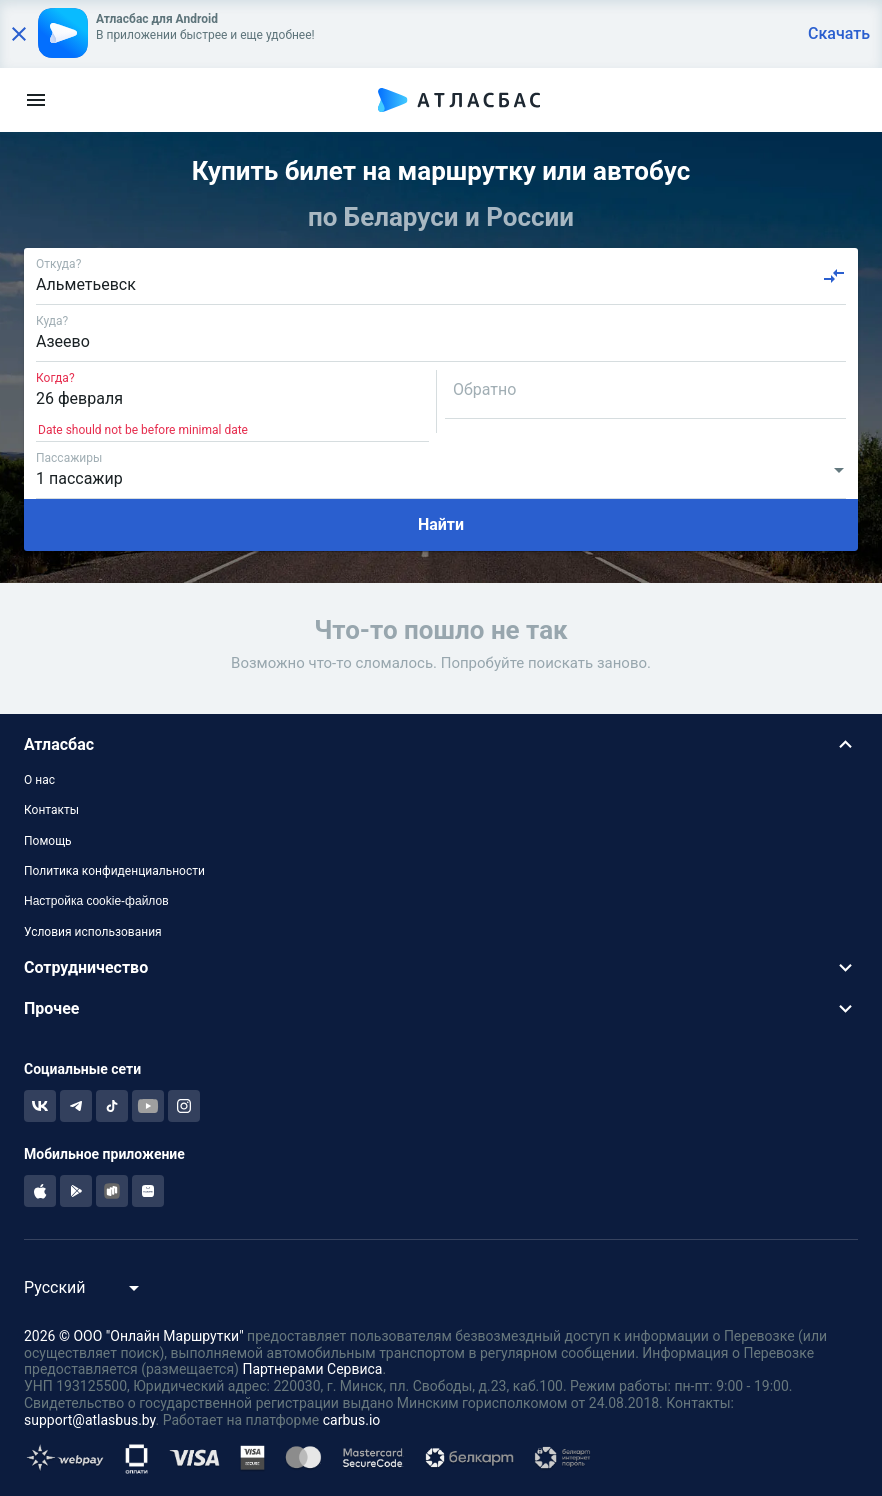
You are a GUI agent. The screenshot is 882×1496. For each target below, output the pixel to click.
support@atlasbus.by (90, 1420)
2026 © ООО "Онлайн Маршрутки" (134, 1336)
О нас (39, 780)
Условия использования (93, 932)
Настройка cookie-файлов (96, 901)
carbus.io (352, 1420)
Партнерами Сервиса (312, 1369)
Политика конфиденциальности (114, 871)
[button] (441, 744)
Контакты (51, 810)
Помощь (48, 841)
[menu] (36, 100)
